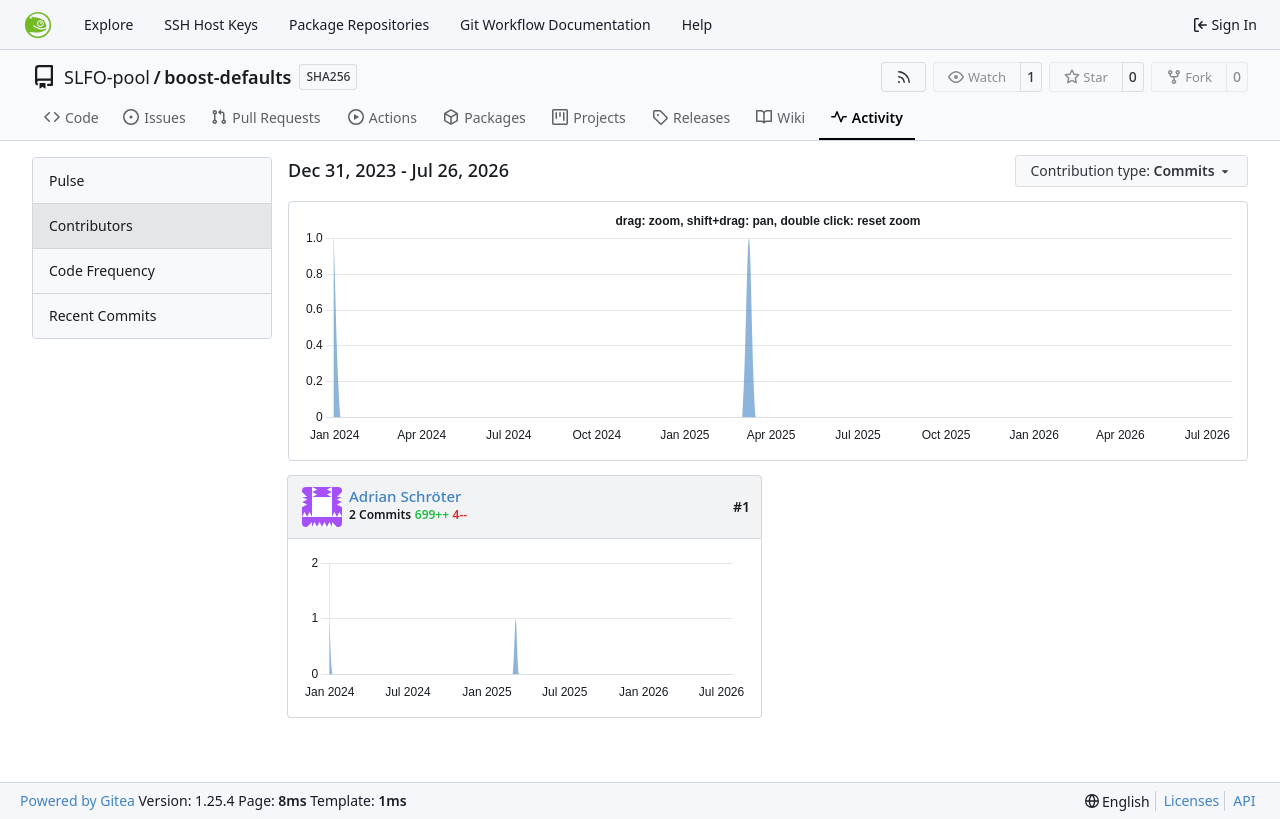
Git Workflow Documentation (555, 24)
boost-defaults (227, 77)
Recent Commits (102, 315)
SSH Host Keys (211, 24)
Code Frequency (102, 270)
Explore (108, 24)
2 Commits (380, 514)
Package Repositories (359, 24)
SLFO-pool (107, 77)
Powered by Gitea (77, 800)
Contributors (91, 225)
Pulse (66, 180)
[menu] (1132, 171)
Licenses (1192, 800)
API (1244, 800)
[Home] (38, 25)
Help (697, 24)
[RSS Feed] (904, 77)
